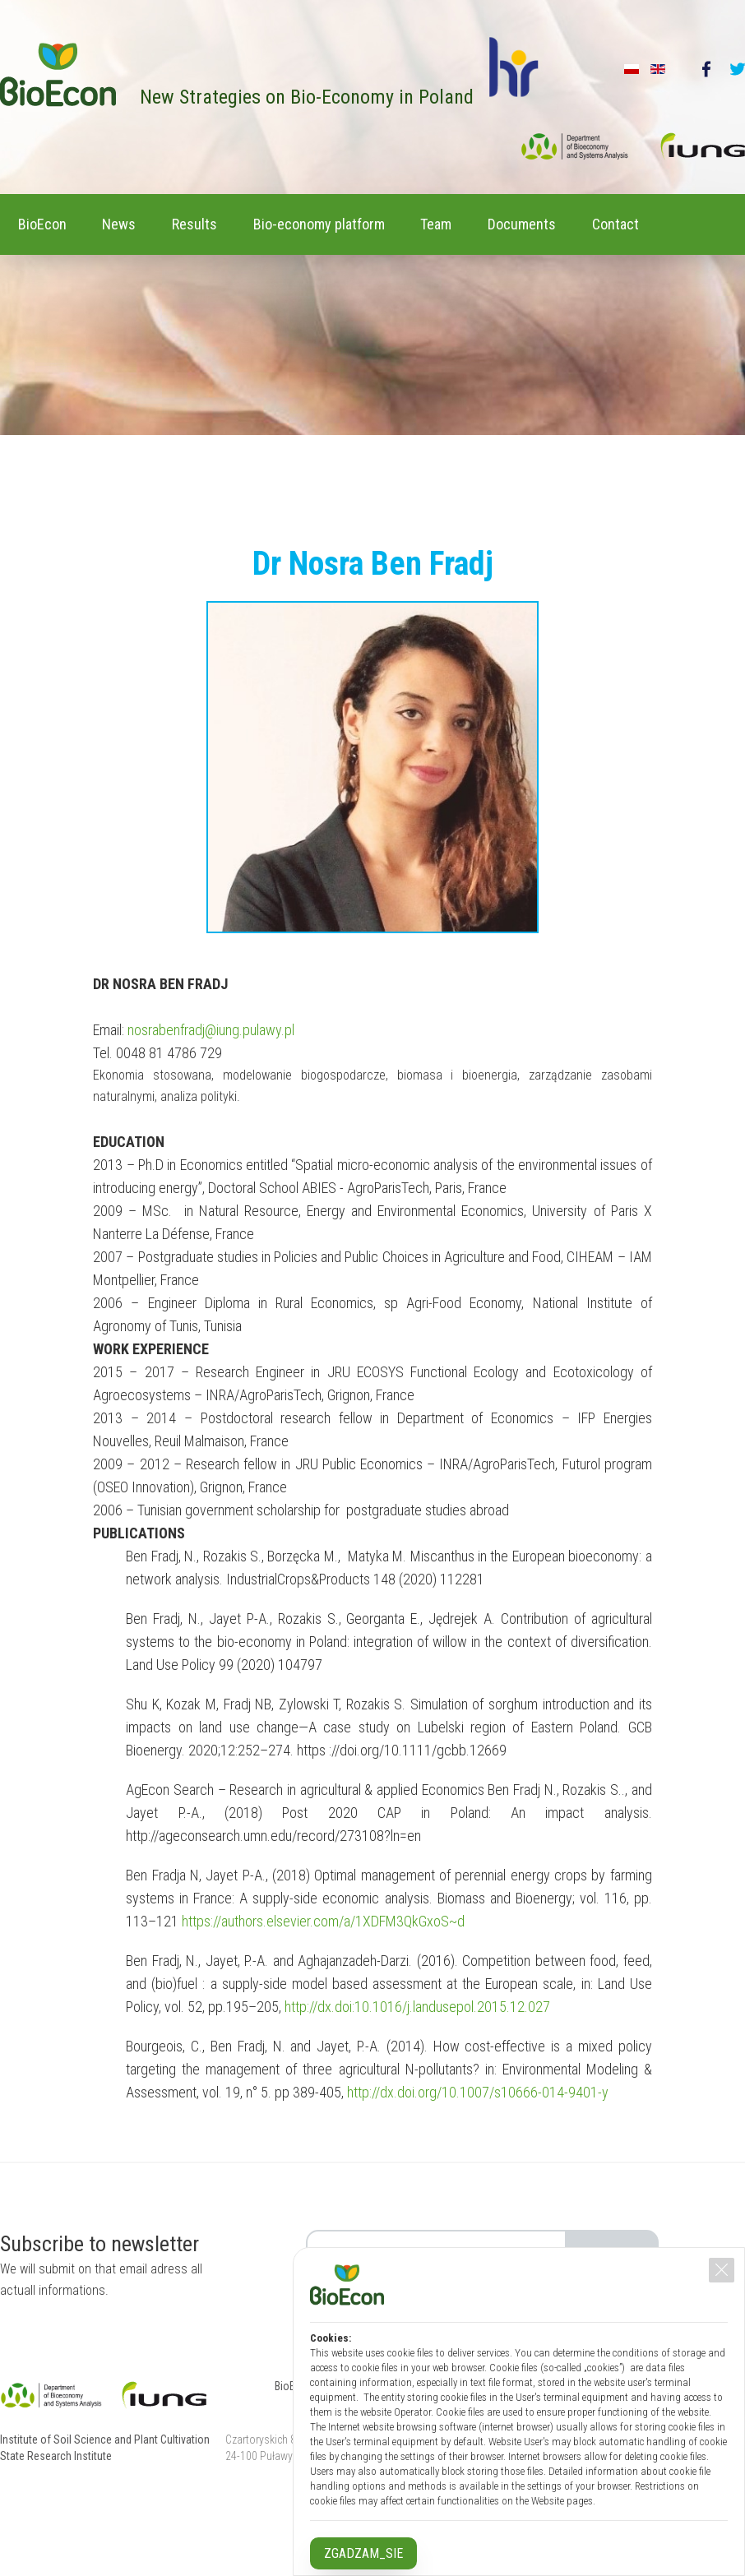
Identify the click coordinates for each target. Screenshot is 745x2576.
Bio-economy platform (366, 222)
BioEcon (49, 222)
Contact (48, 280)
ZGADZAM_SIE (363, 2553)
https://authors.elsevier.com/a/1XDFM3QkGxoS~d (323, 1975)
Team (496, 222)
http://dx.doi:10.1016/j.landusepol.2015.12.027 (417, 2061)
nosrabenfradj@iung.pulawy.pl (210, 1084)
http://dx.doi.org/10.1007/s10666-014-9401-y (477, 2146)
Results (228, 222)
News (139, 222)
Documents (596, 222)
